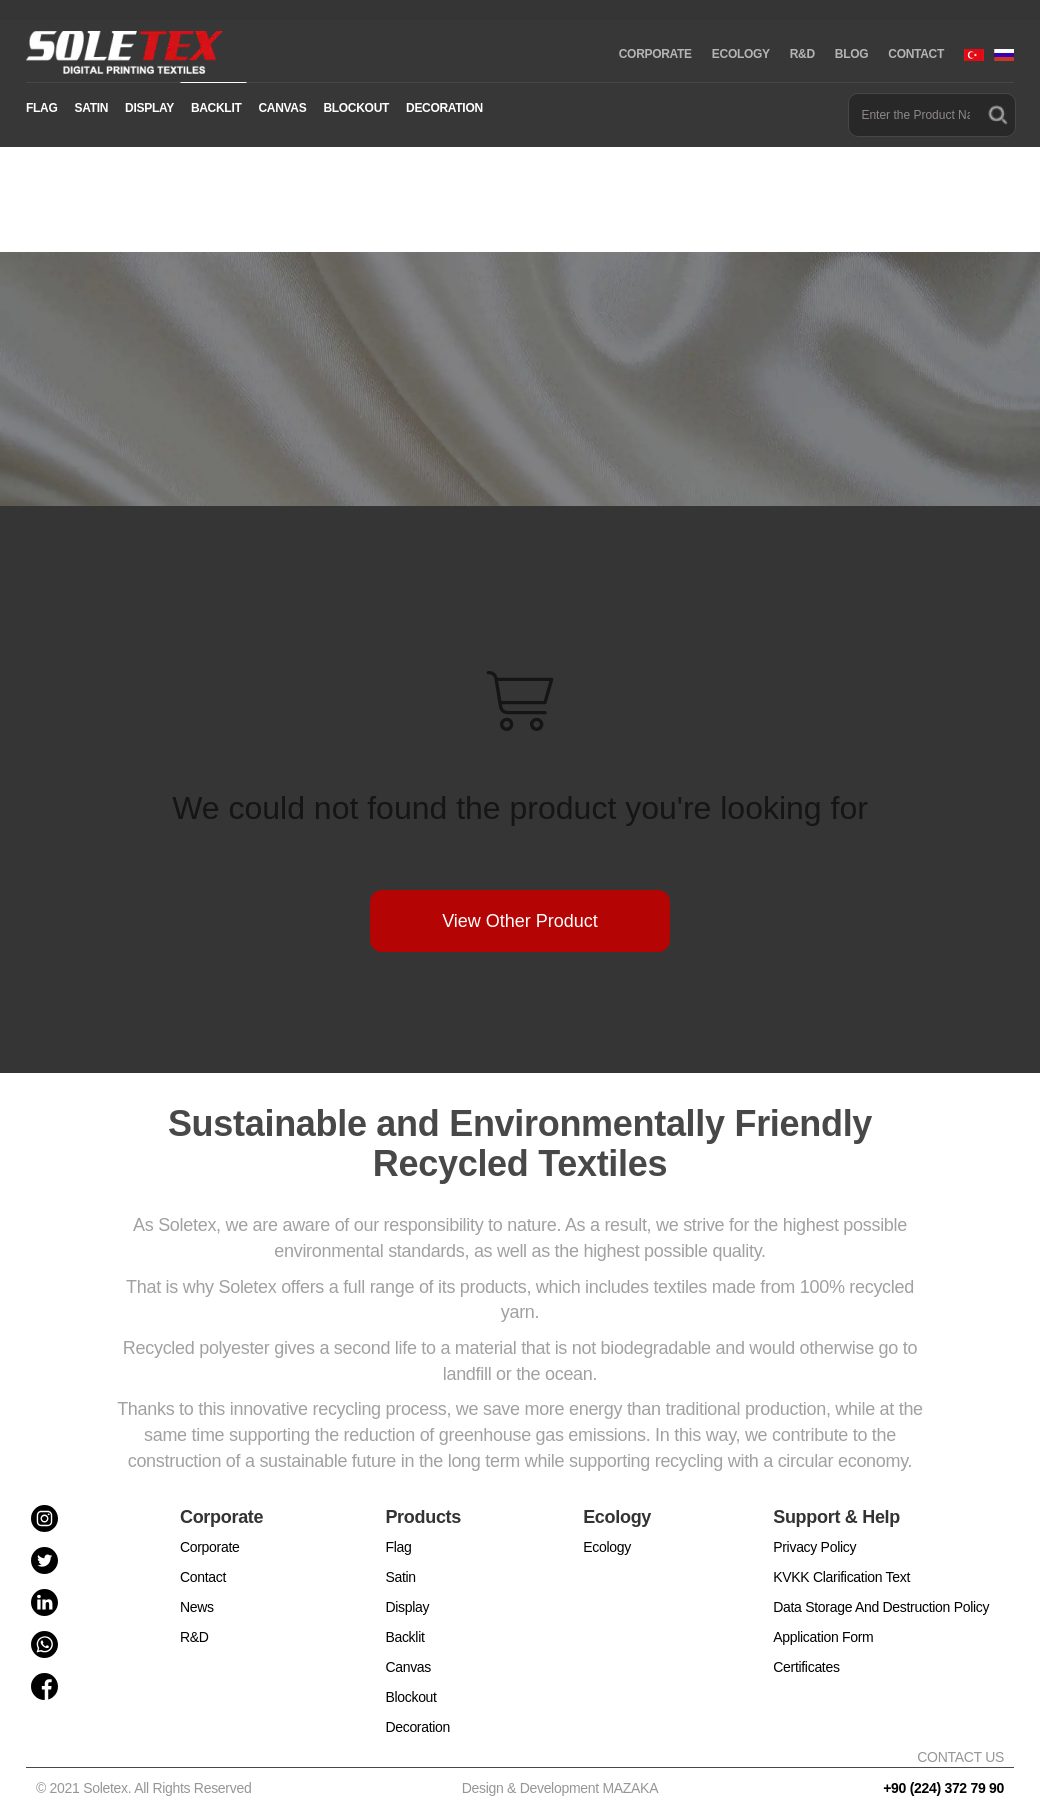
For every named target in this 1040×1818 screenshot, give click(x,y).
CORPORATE (655, 54)
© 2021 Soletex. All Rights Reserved (147, 1788)
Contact (203, 1577)
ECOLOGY (741, 54)
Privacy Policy (814, 1547)
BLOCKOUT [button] (356, 108)
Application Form (823, 1637)
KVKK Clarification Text (841, 1577)
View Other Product (520, 921)
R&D (802, 54)
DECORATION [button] (444, 108)
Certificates (806, 1667)
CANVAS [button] (282, 108)
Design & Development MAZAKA (560, 1788)
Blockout (410, 1697)
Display (407, 1607)
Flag (398, 1547)
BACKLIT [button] (216, 108)
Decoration (417, 1727)
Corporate (210, 1547)
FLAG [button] (41, 108)
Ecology (607, 1547)
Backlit (404, 1637)
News (197, 1607)
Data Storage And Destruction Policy (881, 1607)
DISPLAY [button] (149, 108)
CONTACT (916, 54)
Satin (400, 1577)
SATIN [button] (91, 108)
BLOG (851, 54)
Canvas (408, 1667)
